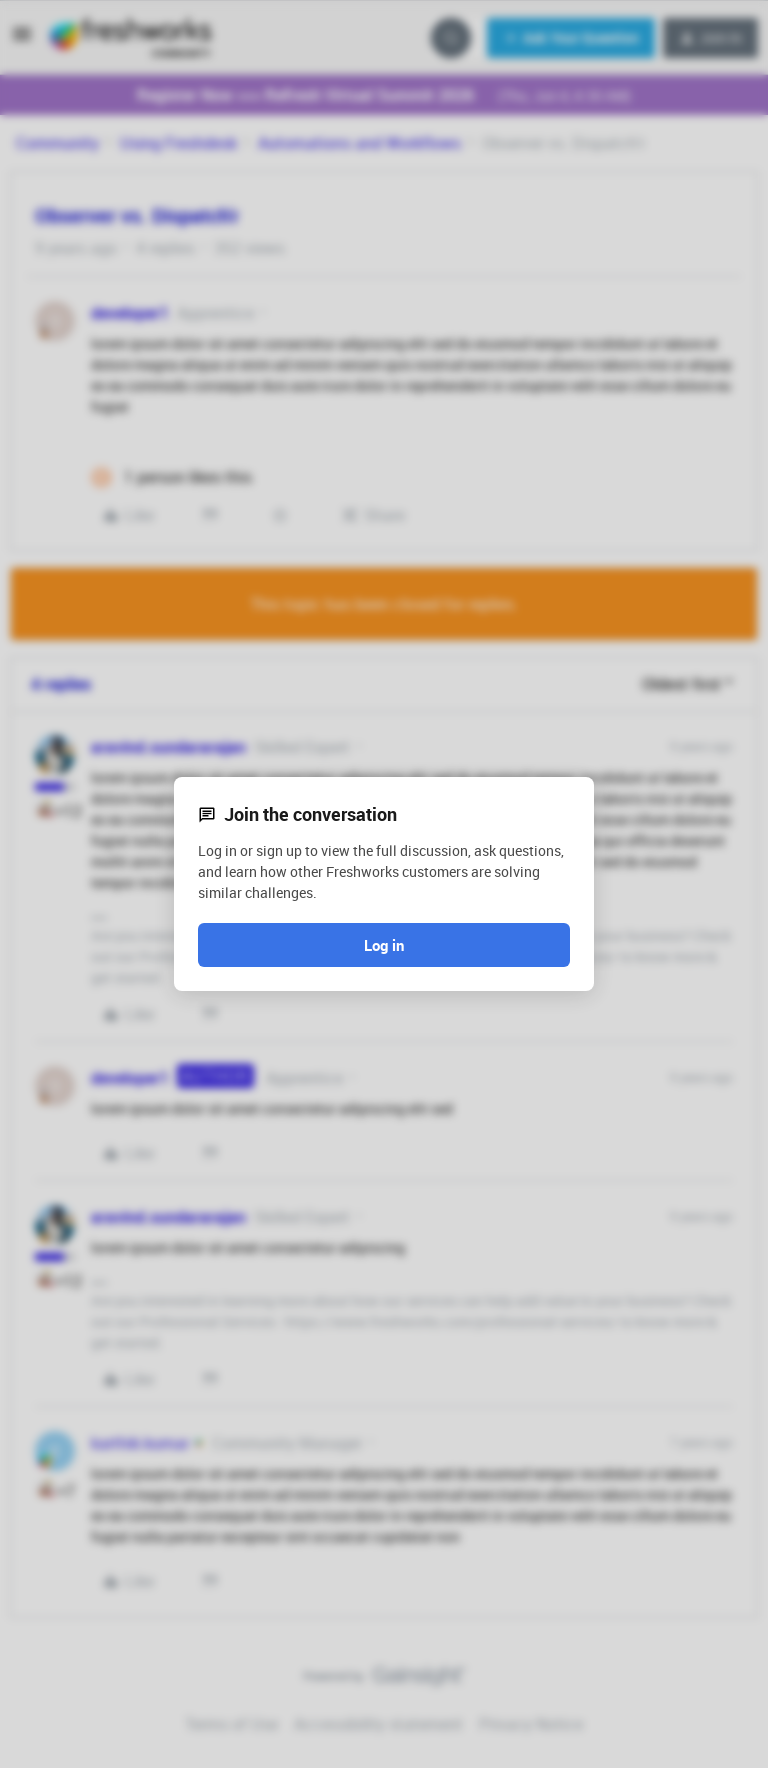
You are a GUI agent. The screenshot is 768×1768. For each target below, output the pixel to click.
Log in (384, 945)
